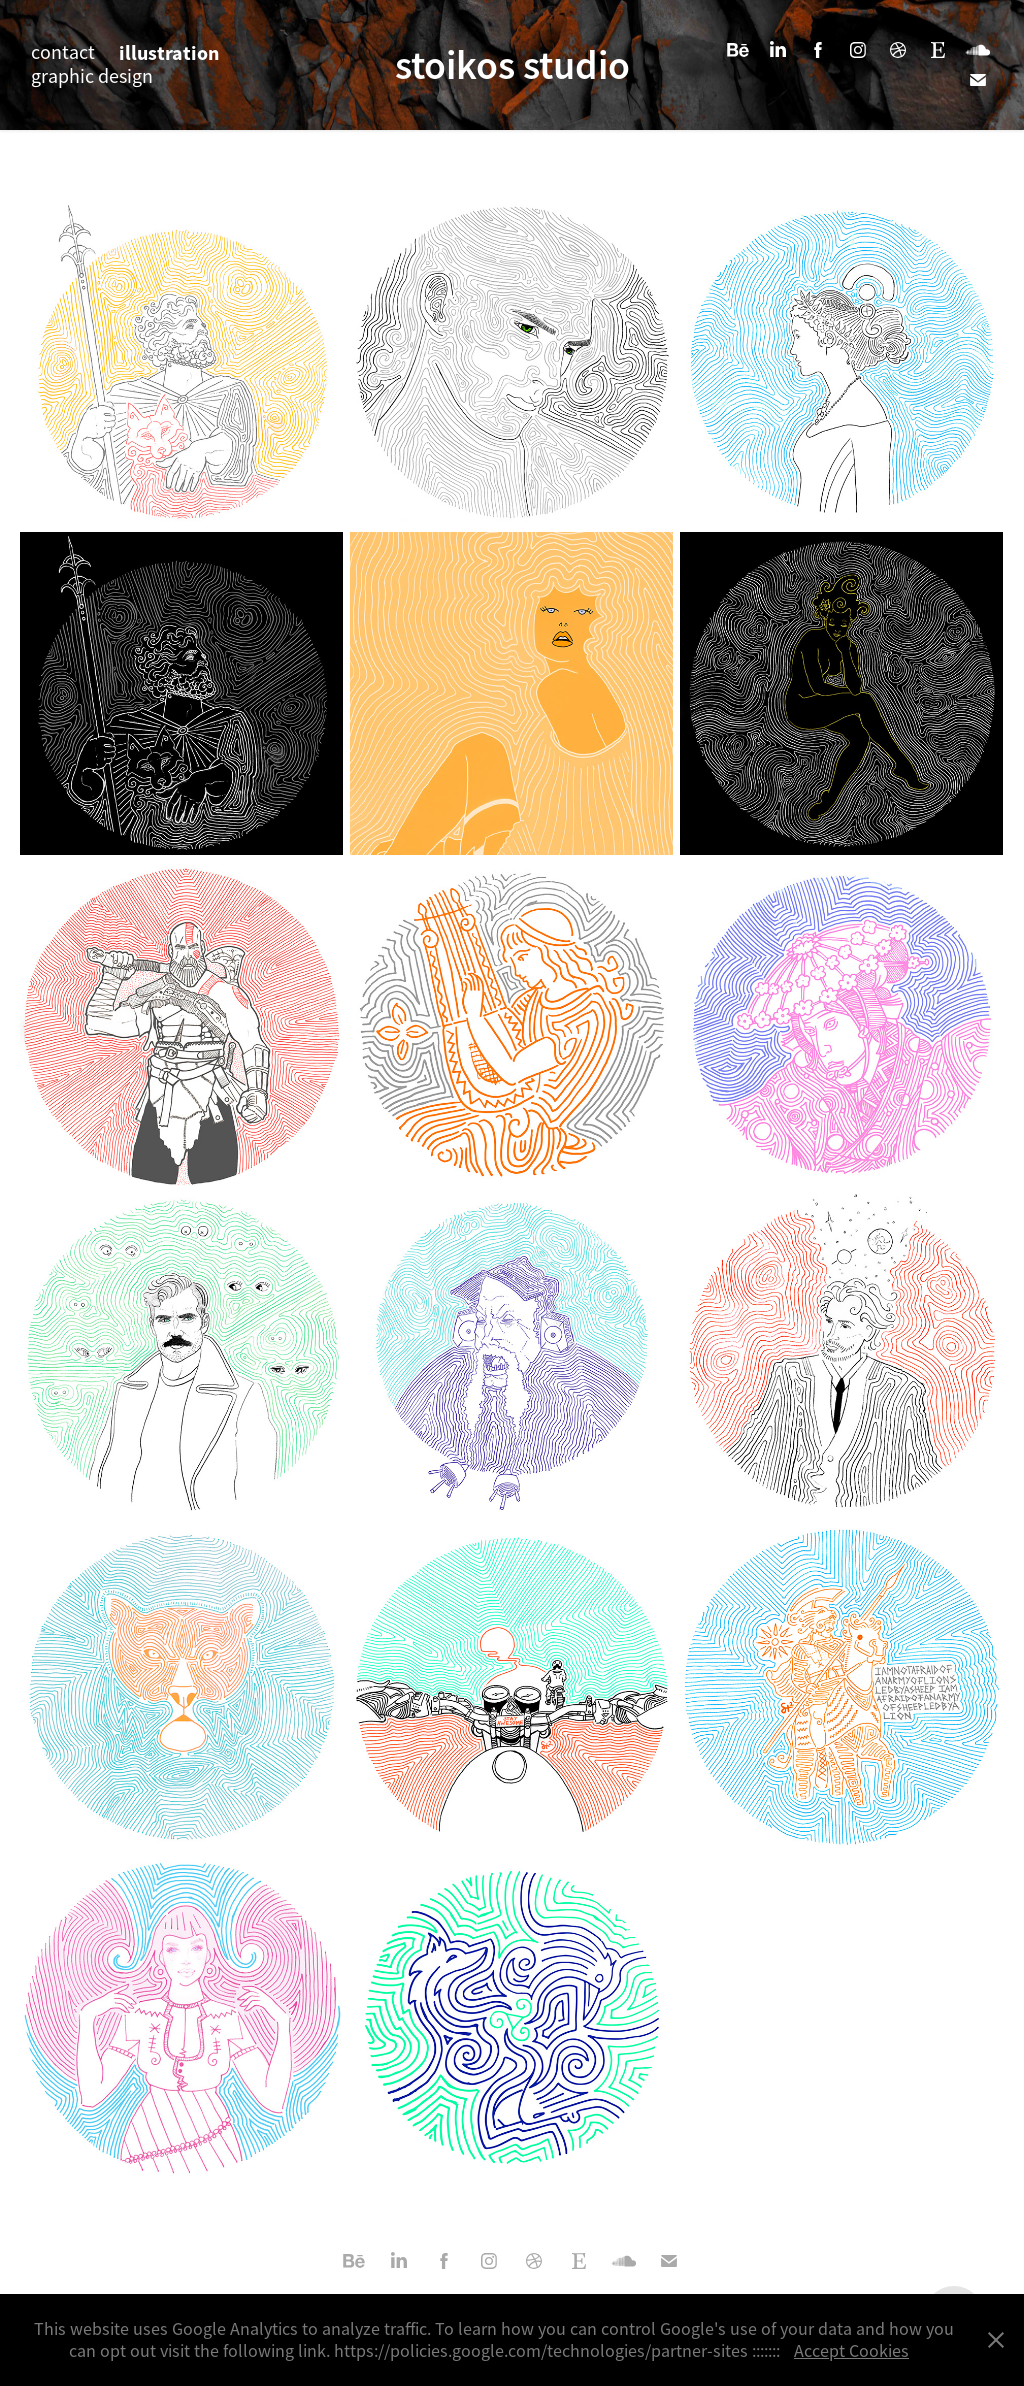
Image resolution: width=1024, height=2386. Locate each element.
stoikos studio (512, 65)
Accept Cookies (851, 2351)
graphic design (92, 76)
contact (63, 52)
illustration (169, 53)
